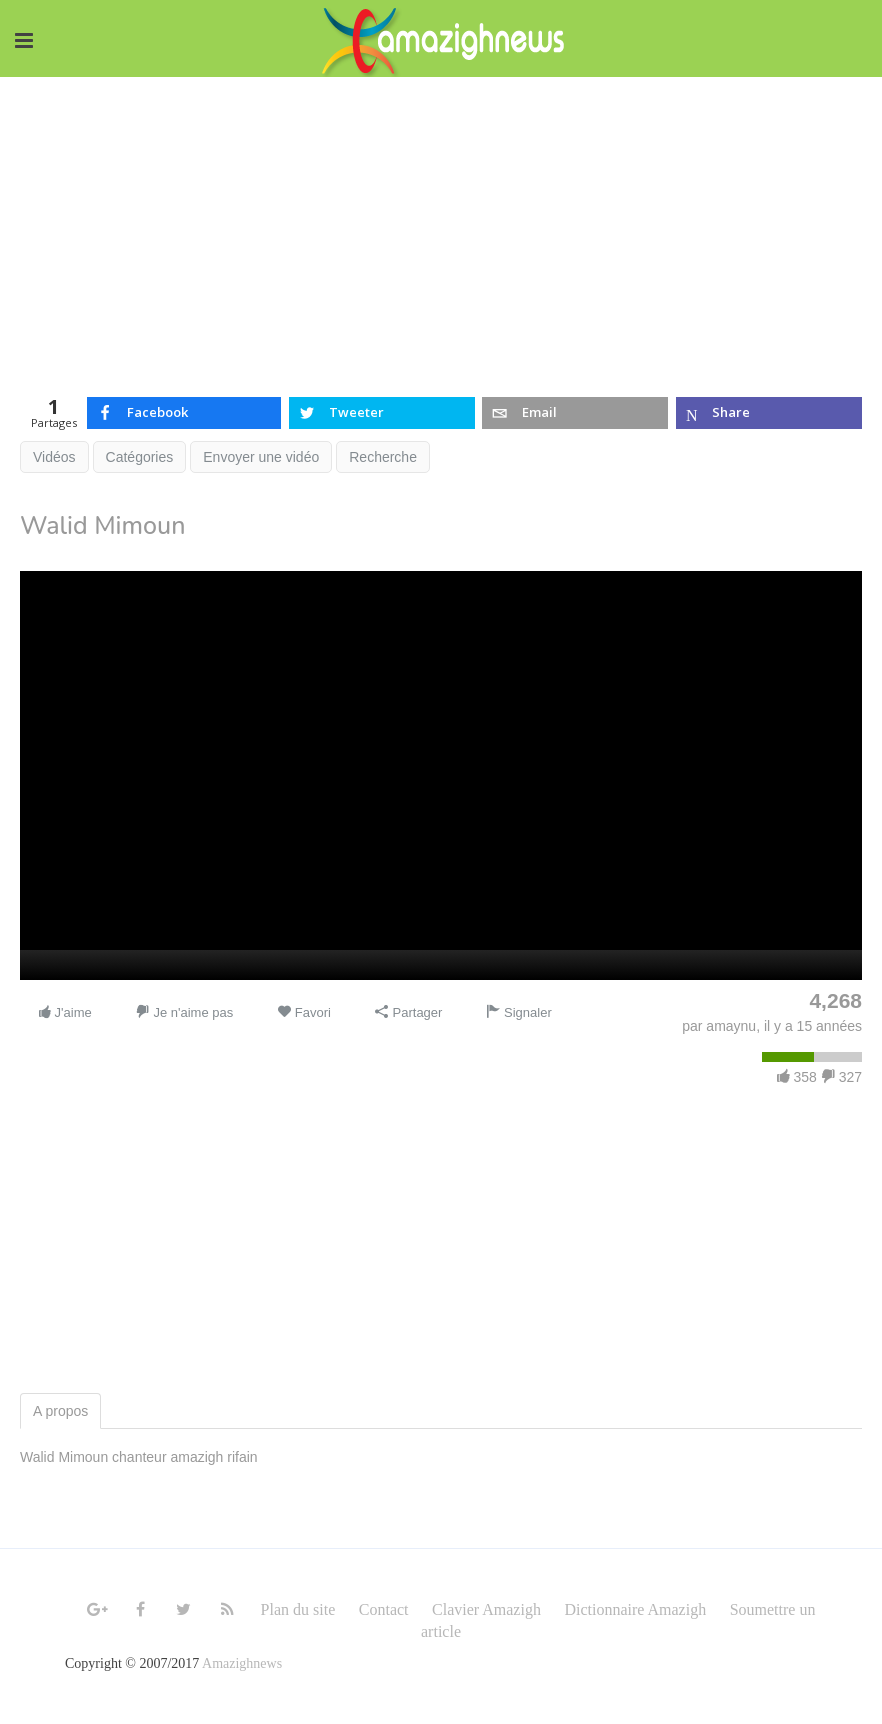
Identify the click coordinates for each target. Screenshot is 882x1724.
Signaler (518, 1012)
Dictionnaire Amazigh (635, 1609)
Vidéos (54, 457)
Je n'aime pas (184, 1012)
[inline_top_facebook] (184, 413)
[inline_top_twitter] (382, 413)
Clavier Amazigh (486, 1609)
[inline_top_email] (575, 413)
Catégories (140, 457)
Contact (384, 1609)
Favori (304, 1012)
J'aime (64, 1012)
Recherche (383, 457)
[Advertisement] (441, 227)
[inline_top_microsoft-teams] (769, 413)
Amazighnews (242, 1663)
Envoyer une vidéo (261, 457)
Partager (408, 1012)
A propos (60, 1411)
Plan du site (298, 1609)
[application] (441, 775)
